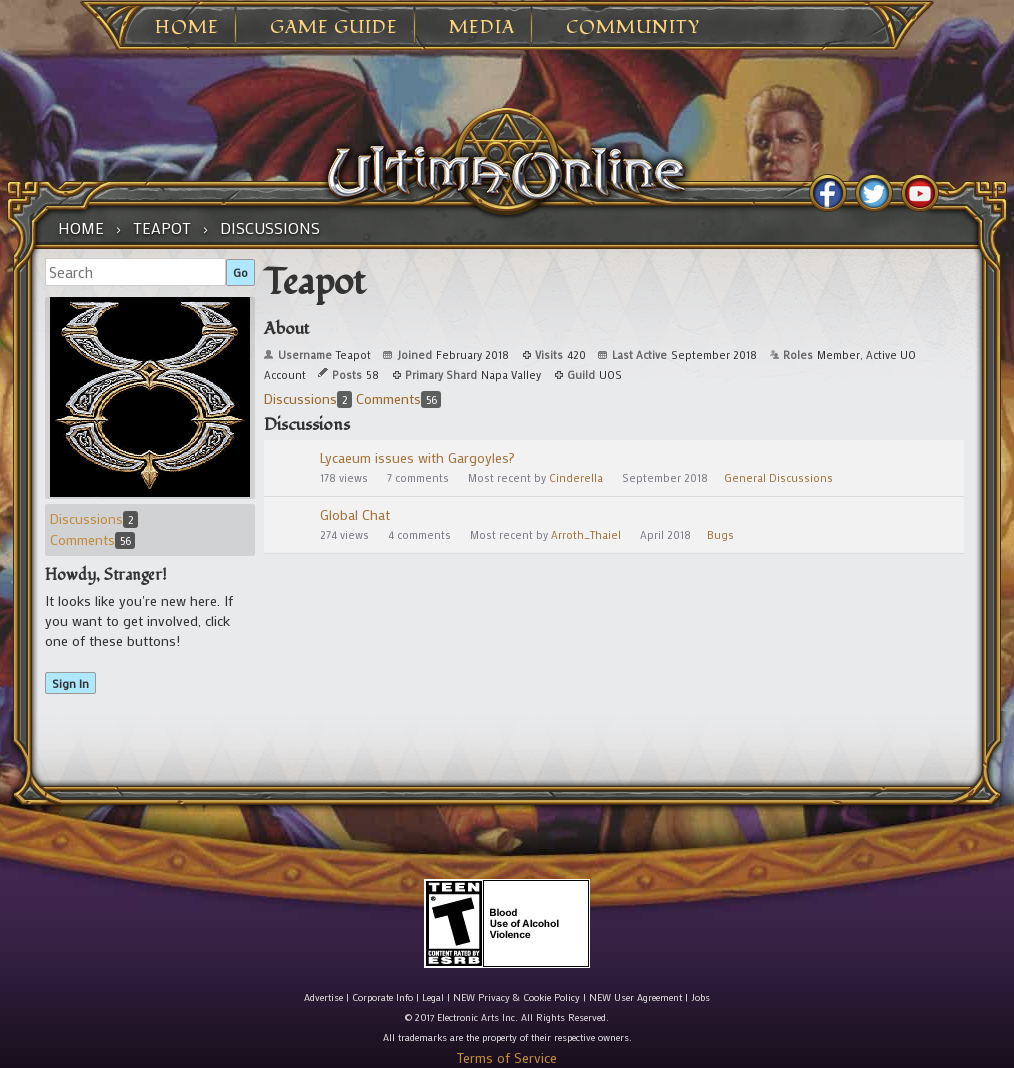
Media (482, 28)
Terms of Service (507, 1057)
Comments (92, 539)
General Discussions (778, 478)
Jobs (700, 997)
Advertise (323, 997)
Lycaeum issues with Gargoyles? (417, 457)
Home (187, 28)
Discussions (94, 518)
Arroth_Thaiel (586, 535)
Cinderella (576, 478)
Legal (433, 997)
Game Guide (334, 28)
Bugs (720, 535)
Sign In (70, 683)
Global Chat (355, 514)
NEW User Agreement (635, 997)
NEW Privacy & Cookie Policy (516, 997)
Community (633, 28)
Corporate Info (382, 997)
